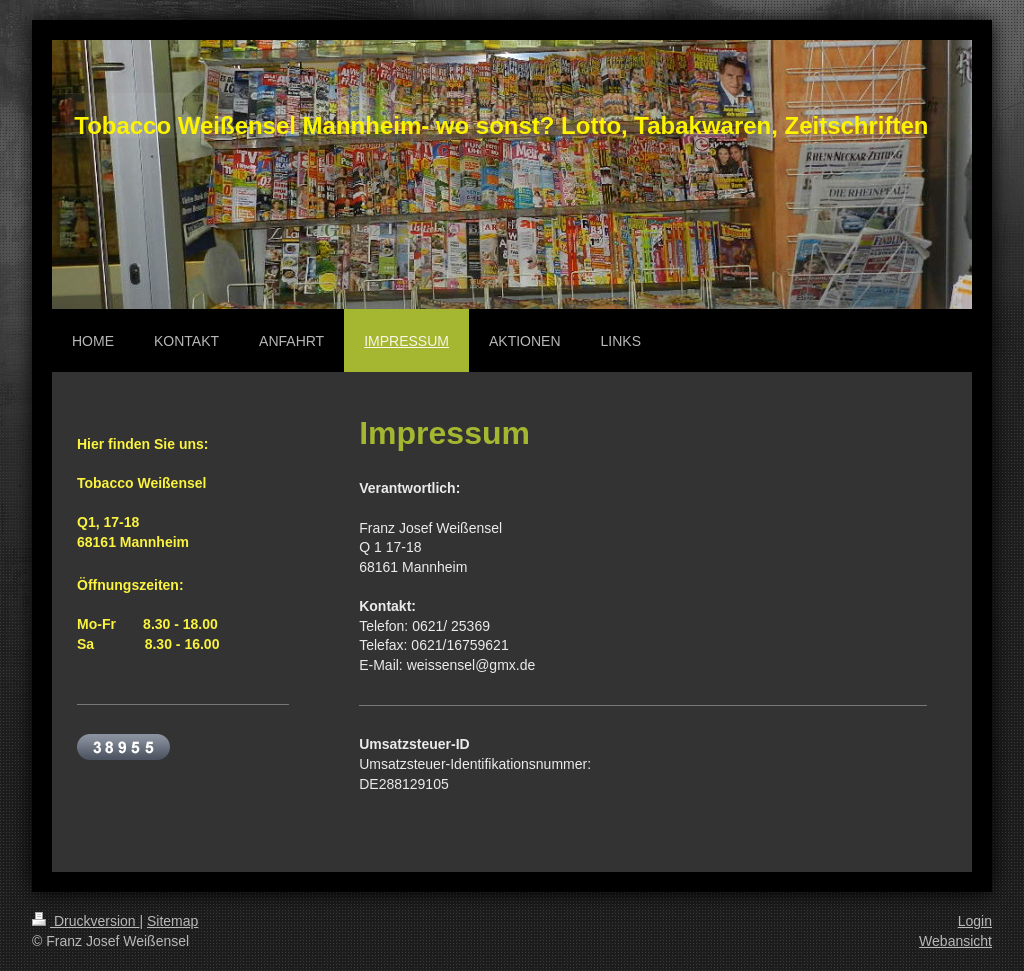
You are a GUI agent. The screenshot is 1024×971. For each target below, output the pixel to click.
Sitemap (172, 921)
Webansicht (955, 941)
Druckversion (85, 921)
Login (975, 921)
